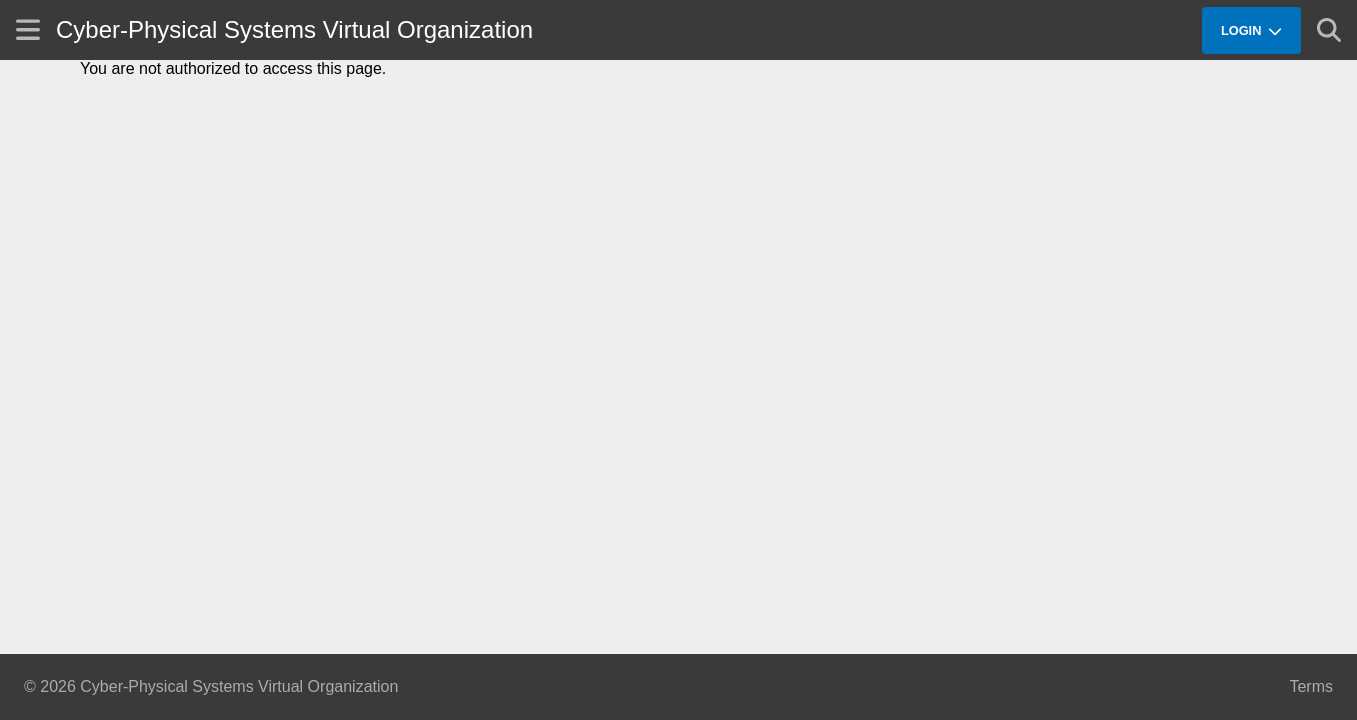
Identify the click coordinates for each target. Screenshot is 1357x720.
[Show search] (1329, 30)
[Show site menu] (28, 29)
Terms (1311, 686)
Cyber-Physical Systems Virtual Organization (294, 29)
